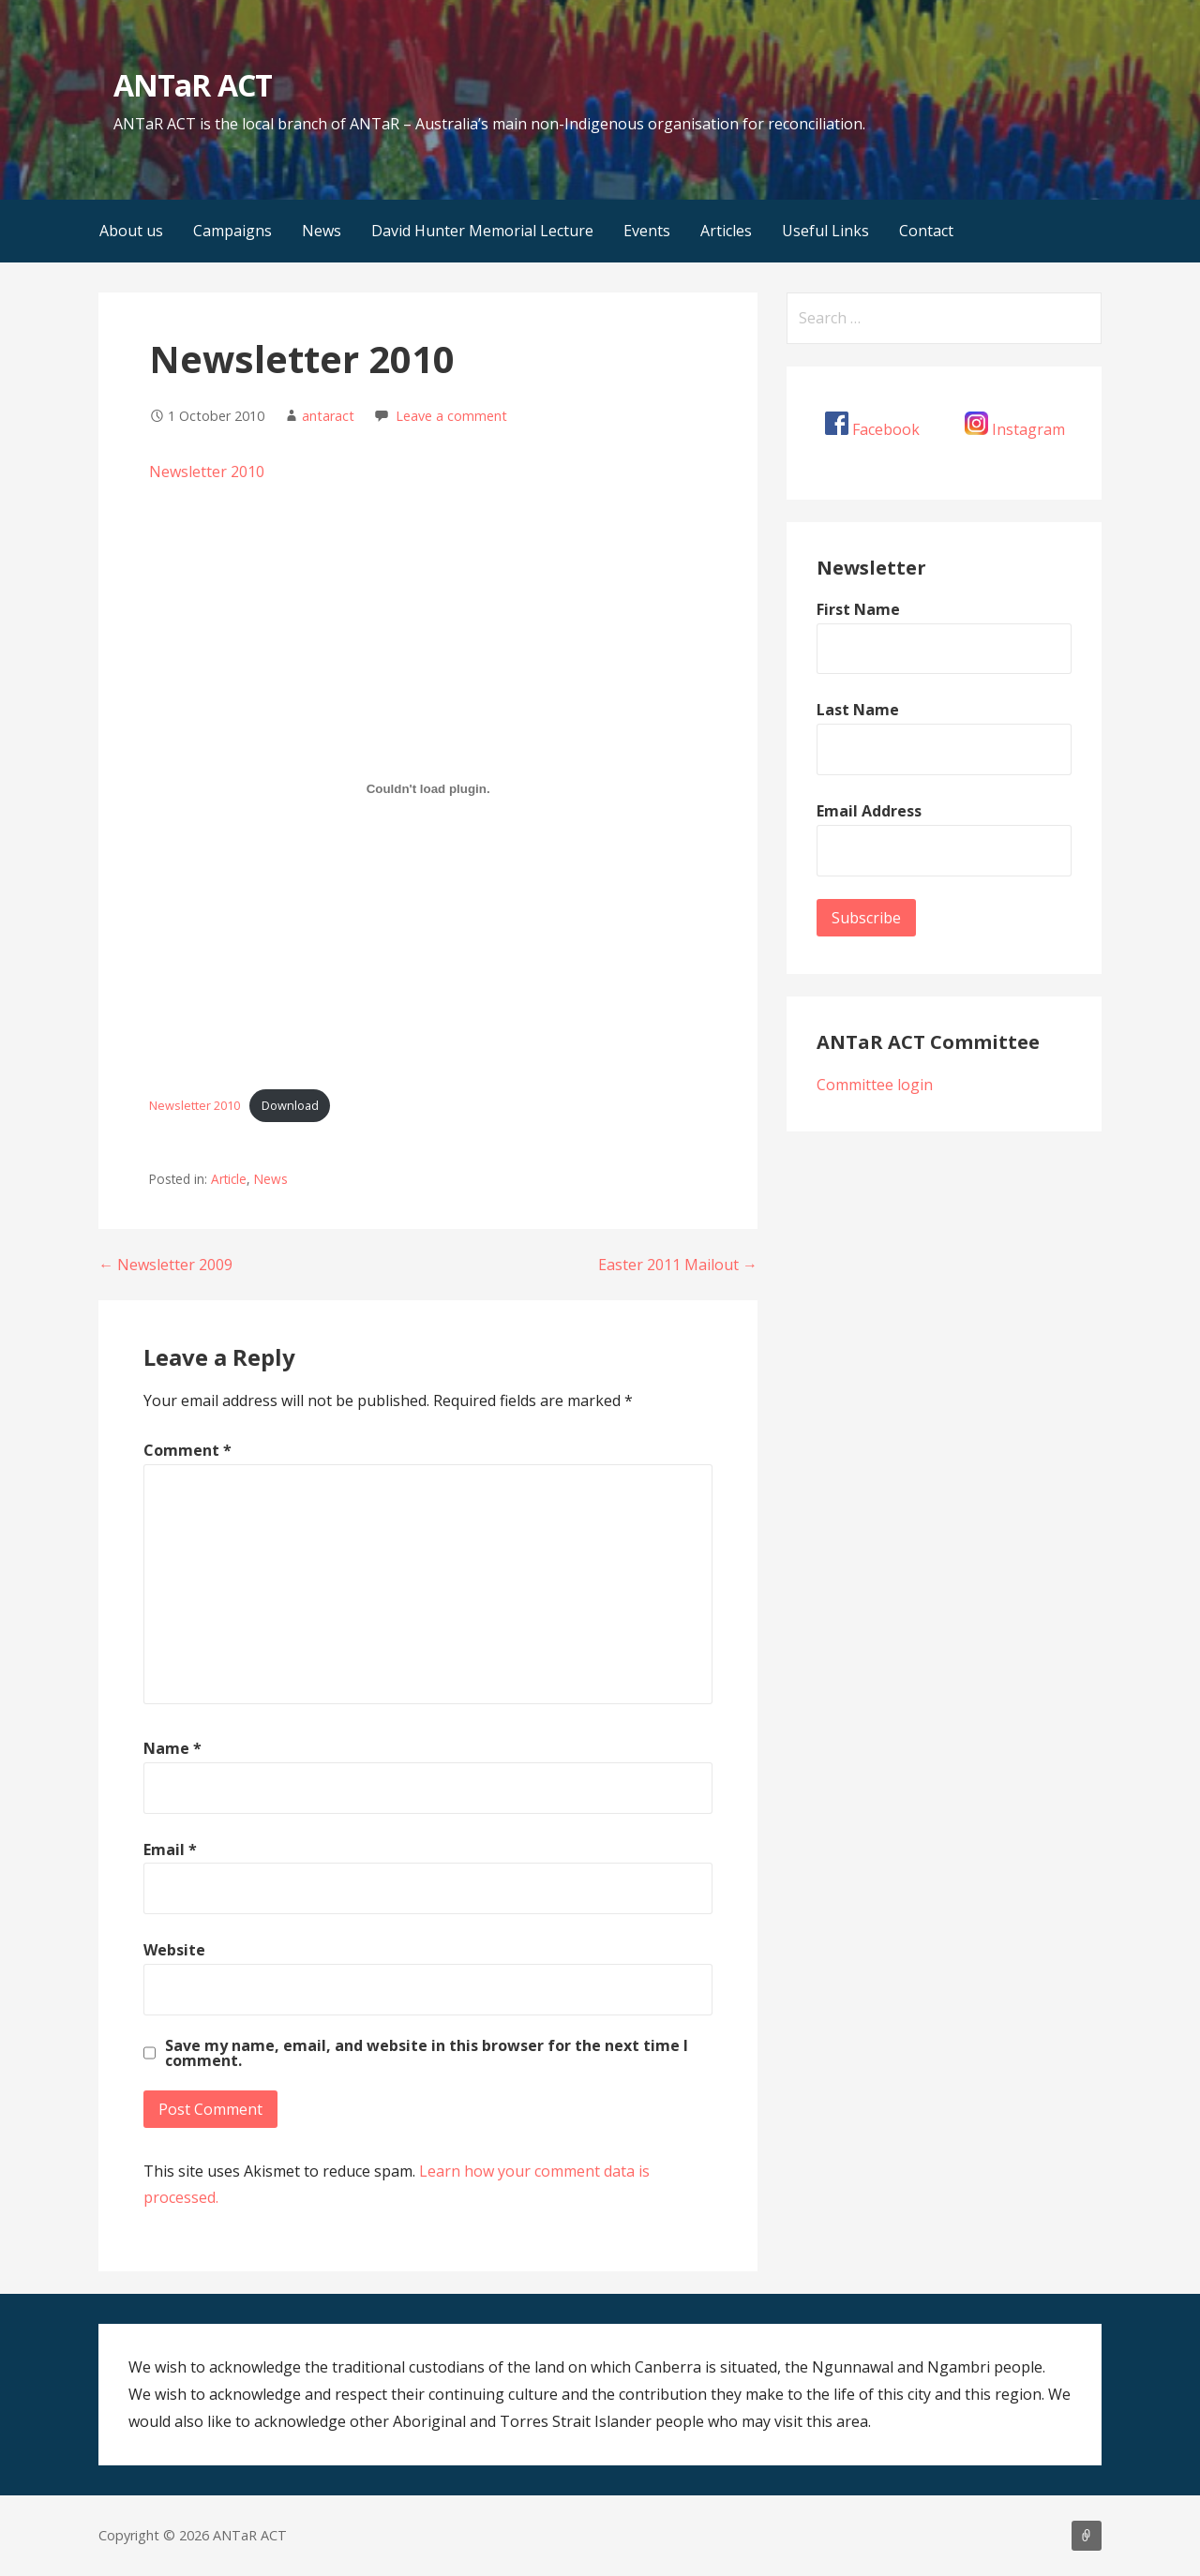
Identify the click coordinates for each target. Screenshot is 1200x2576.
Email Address (869, 811)
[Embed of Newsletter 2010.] (428, 789)
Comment (187, 1450)
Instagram (1028, 429)
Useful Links (825, 230)
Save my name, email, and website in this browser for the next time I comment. (426, 2053)
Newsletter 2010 (206, 471)
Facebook (886, 429)
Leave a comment (451, 416)
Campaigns (232, 230)
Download (290, 1105)
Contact (926, 230)
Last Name (858, 709)
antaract (328, 416)
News (321, 230)
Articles (726, 230)
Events (646, 230)
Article (229, 1179)
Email (170, 1849)
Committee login (875, 1084)
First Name (858, 609)
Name (172, 1748)
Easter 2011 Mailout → (678, 1264)
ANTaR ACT (192, 85)
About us (131, 230)
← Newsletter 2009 (165, 1264)
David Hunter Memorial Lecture (482, 230)
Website (174, 1949)
